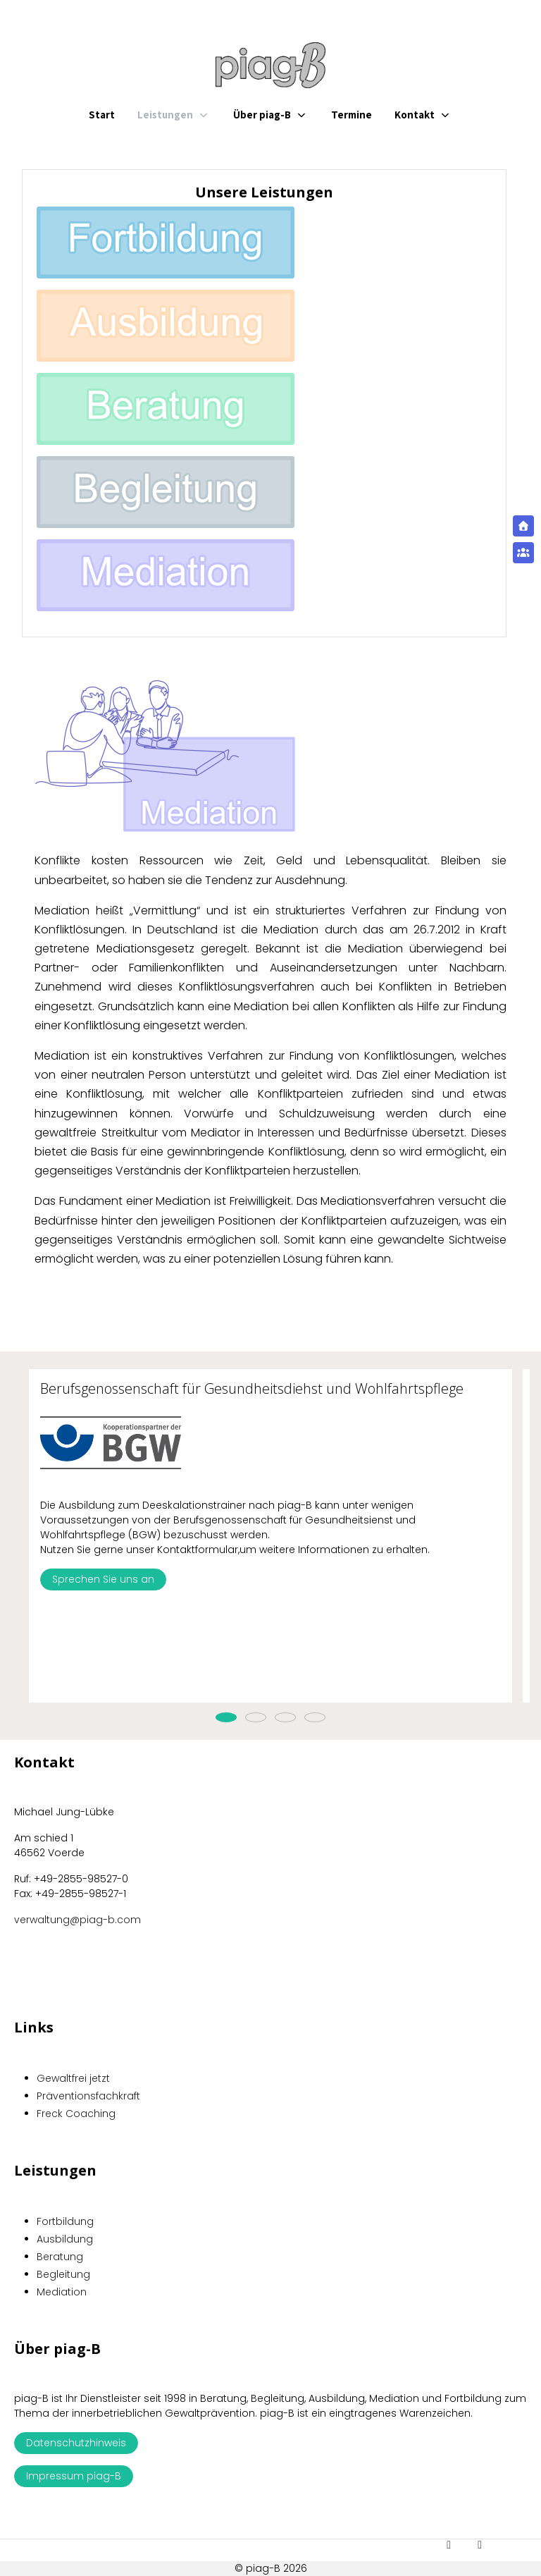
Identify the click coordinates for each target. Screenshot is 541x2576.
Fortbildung (65, 2221)
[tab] (226, 1717)
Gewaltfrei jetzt (73, 2078)
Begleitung (63, 2274)
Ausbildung (65, 2239)
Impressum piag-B (73, 2476)
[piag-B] (270, 65)
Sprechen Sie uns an (103, 1579)
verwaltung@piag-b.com (77, 1920)
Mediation (62, 2292)
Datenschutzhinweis (76, 2443)
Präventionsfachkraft (88, 2096)
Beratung (60, 2257)
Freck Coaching (76, 2113)
